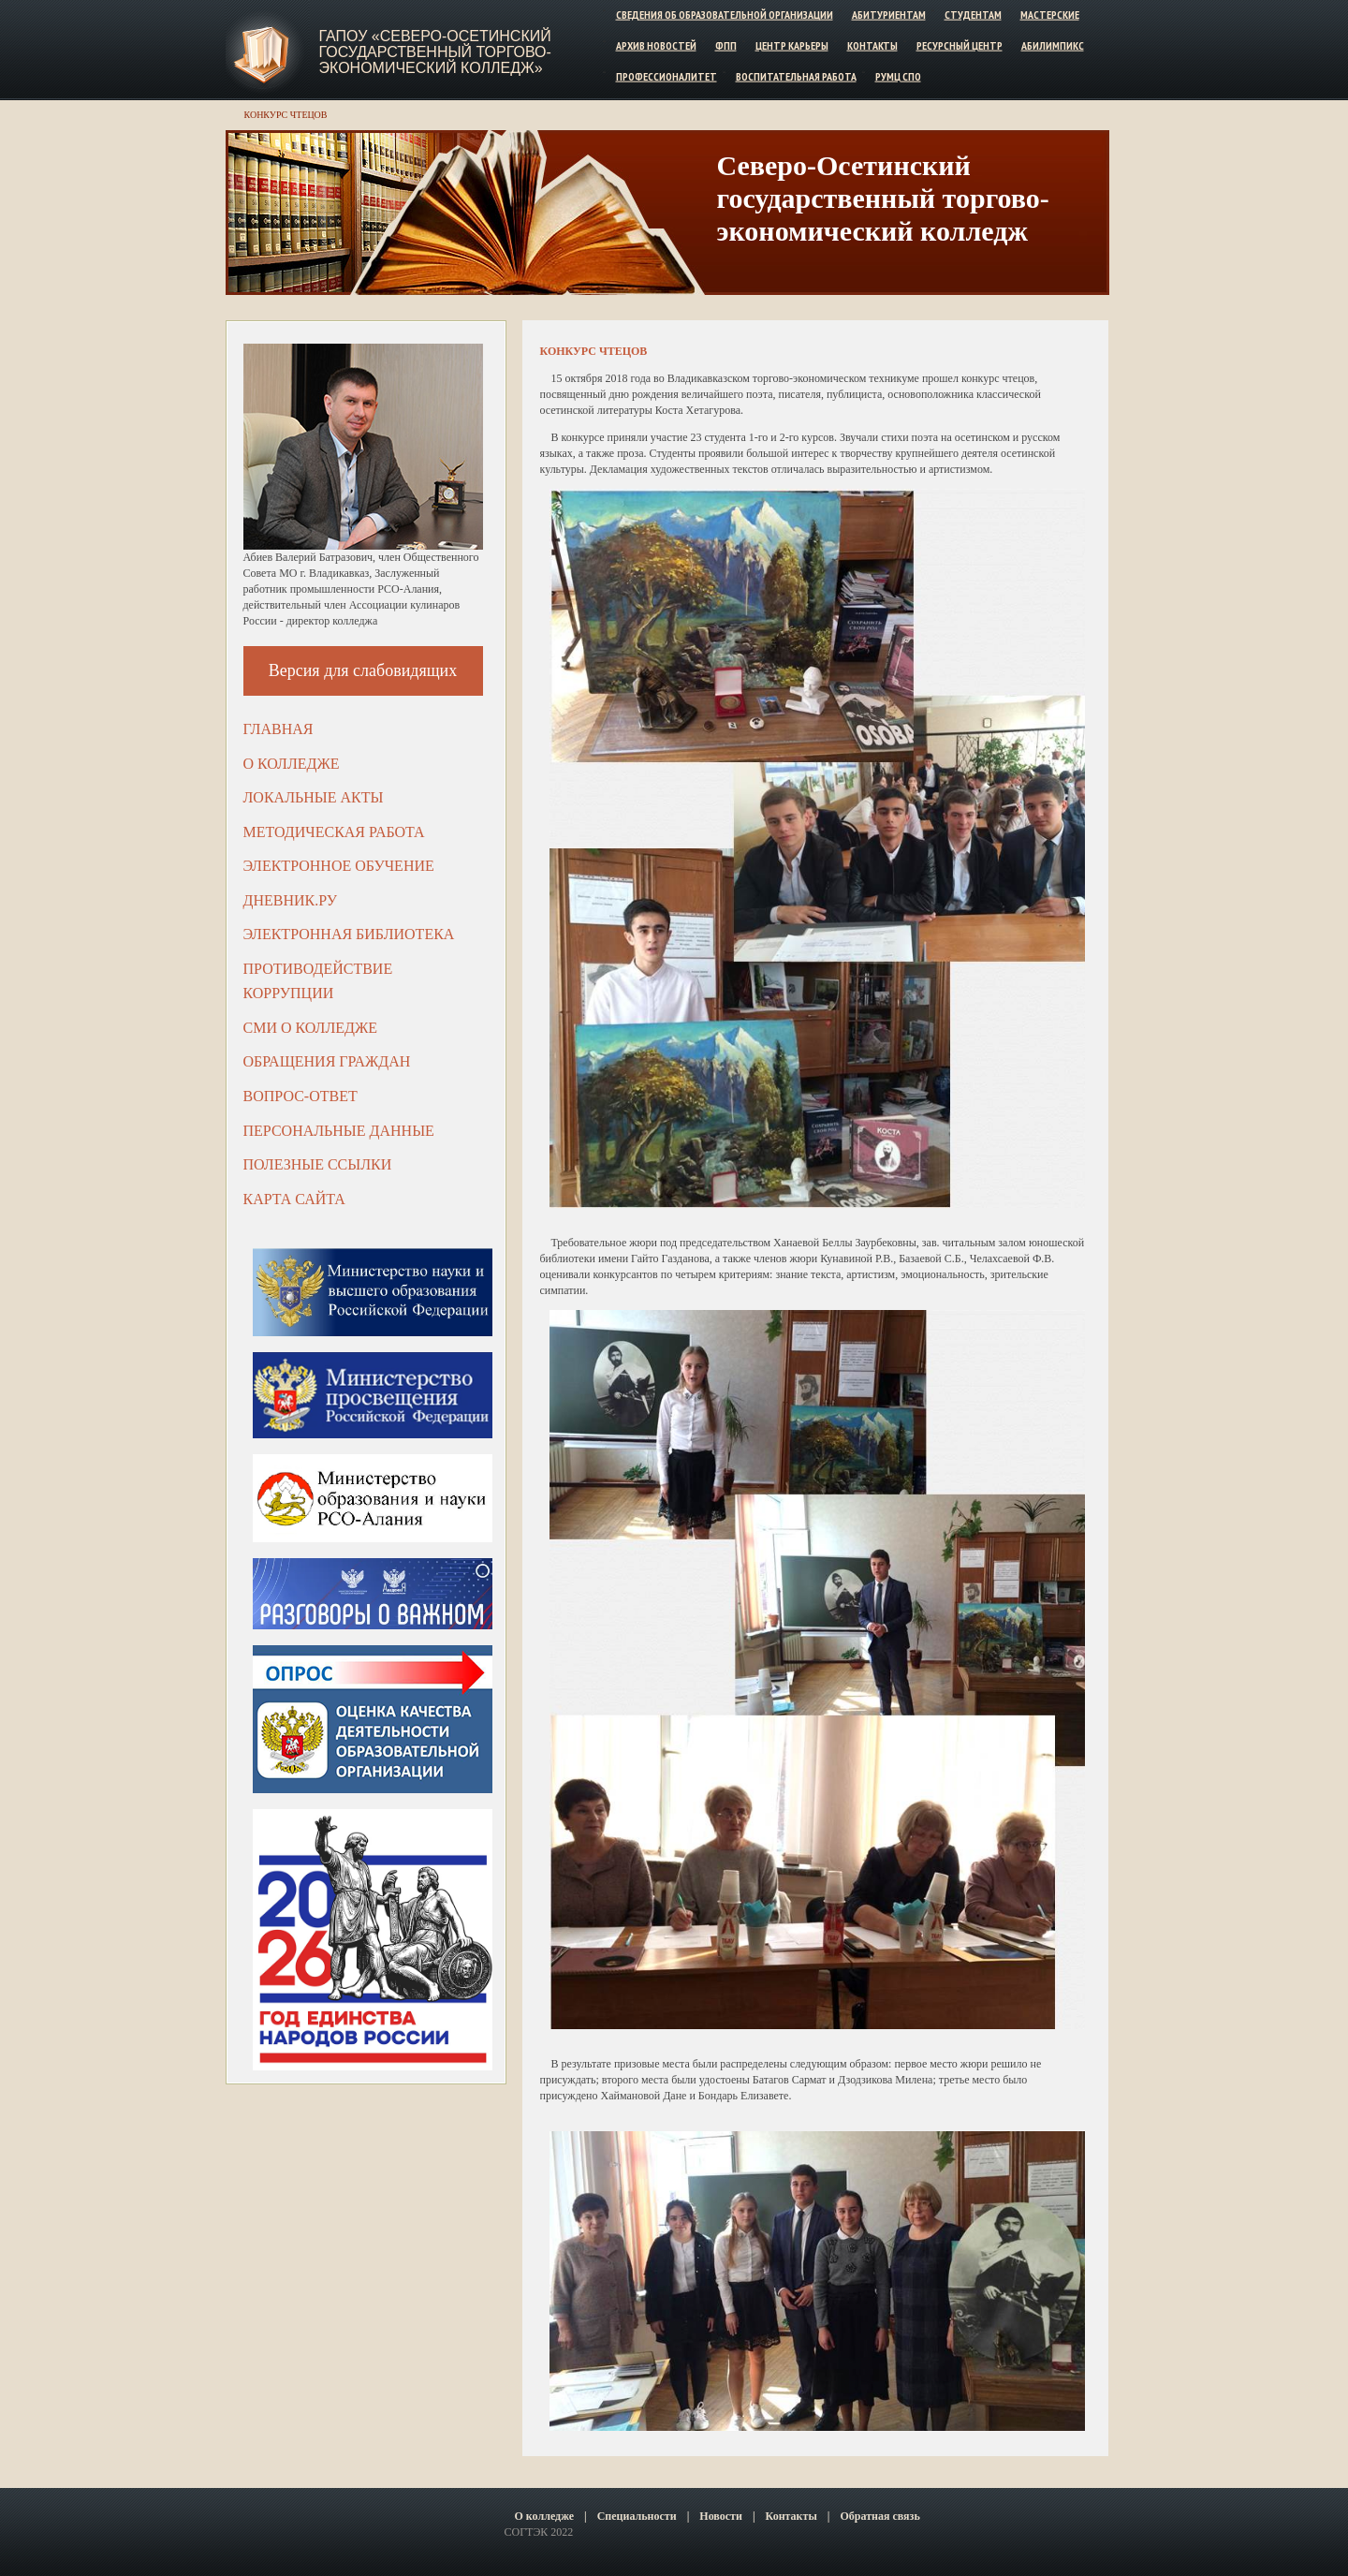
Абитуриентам (889, 14)
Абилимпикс (1052, 45)
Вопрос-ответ (300, 1096)
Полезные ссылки (317, 1164)
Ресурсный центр (959, 45)
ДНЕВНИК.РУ (290, 900)
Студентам (973, 14)
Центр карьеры (791, 45)
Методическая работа (334, 832)
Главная (278, 729)
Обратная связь (879, 2516)
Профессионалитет (666, 75)
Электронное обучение (338, 866)
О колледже (291, 764)
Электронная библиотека (349, 934)
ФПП (726, 45)
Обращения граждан (327, 1061)
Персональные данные (338, 1131)
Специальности (637, 2516)
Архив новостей (656, 45)
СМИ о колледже (310, 1028)
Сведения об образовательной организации (724, 14)
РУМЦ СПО (898, 75)
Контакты (872, 45)
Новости (720, 2516)
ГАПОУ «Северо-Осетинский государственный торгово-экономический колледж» (435, 52)
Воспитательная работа (796, 75)
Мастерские (1049, 14)
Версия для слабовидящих (363, 670)
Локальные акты (313, 797)
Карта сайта (294, 1199)
